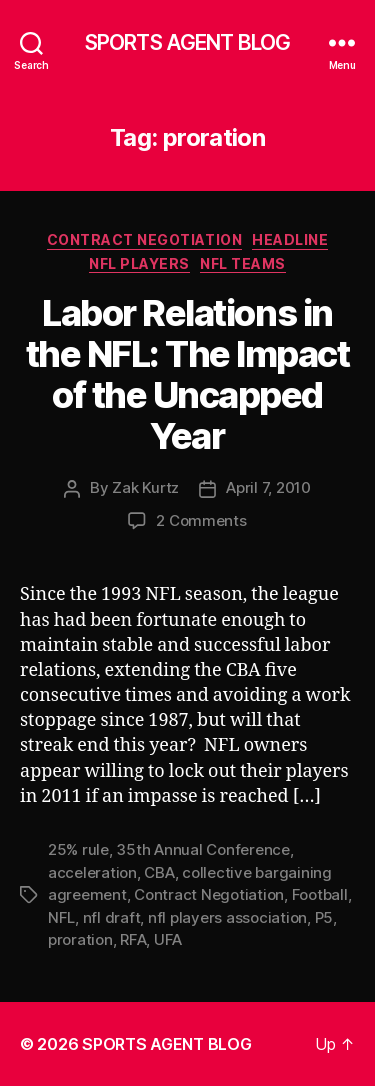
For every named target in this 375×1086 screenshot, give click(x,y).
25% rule (78, 849)
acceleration (92, 872)
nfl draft (112, 917)
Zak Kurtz (145, 487)
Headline (290, 239)
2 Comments (201, 520)
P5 (324, 917)
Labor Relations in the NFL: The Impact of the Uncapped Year (188, 374)
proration (80, 939)
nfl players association (227, 917)
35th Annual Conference (202, 849)
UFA (168, 939)
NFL (61, 917)
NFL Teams (243, 263)
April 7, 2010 (268, 487)
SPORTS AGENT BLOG (187, 42)
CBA (159, 872)
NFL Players (139, 263)
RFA (133, 939)
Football (320, 894)
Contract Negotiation (144, 239)
